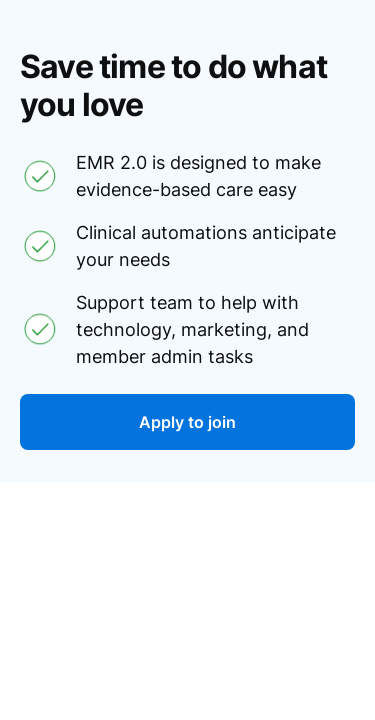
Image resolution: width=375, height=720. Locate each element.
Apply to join (187, 422)
